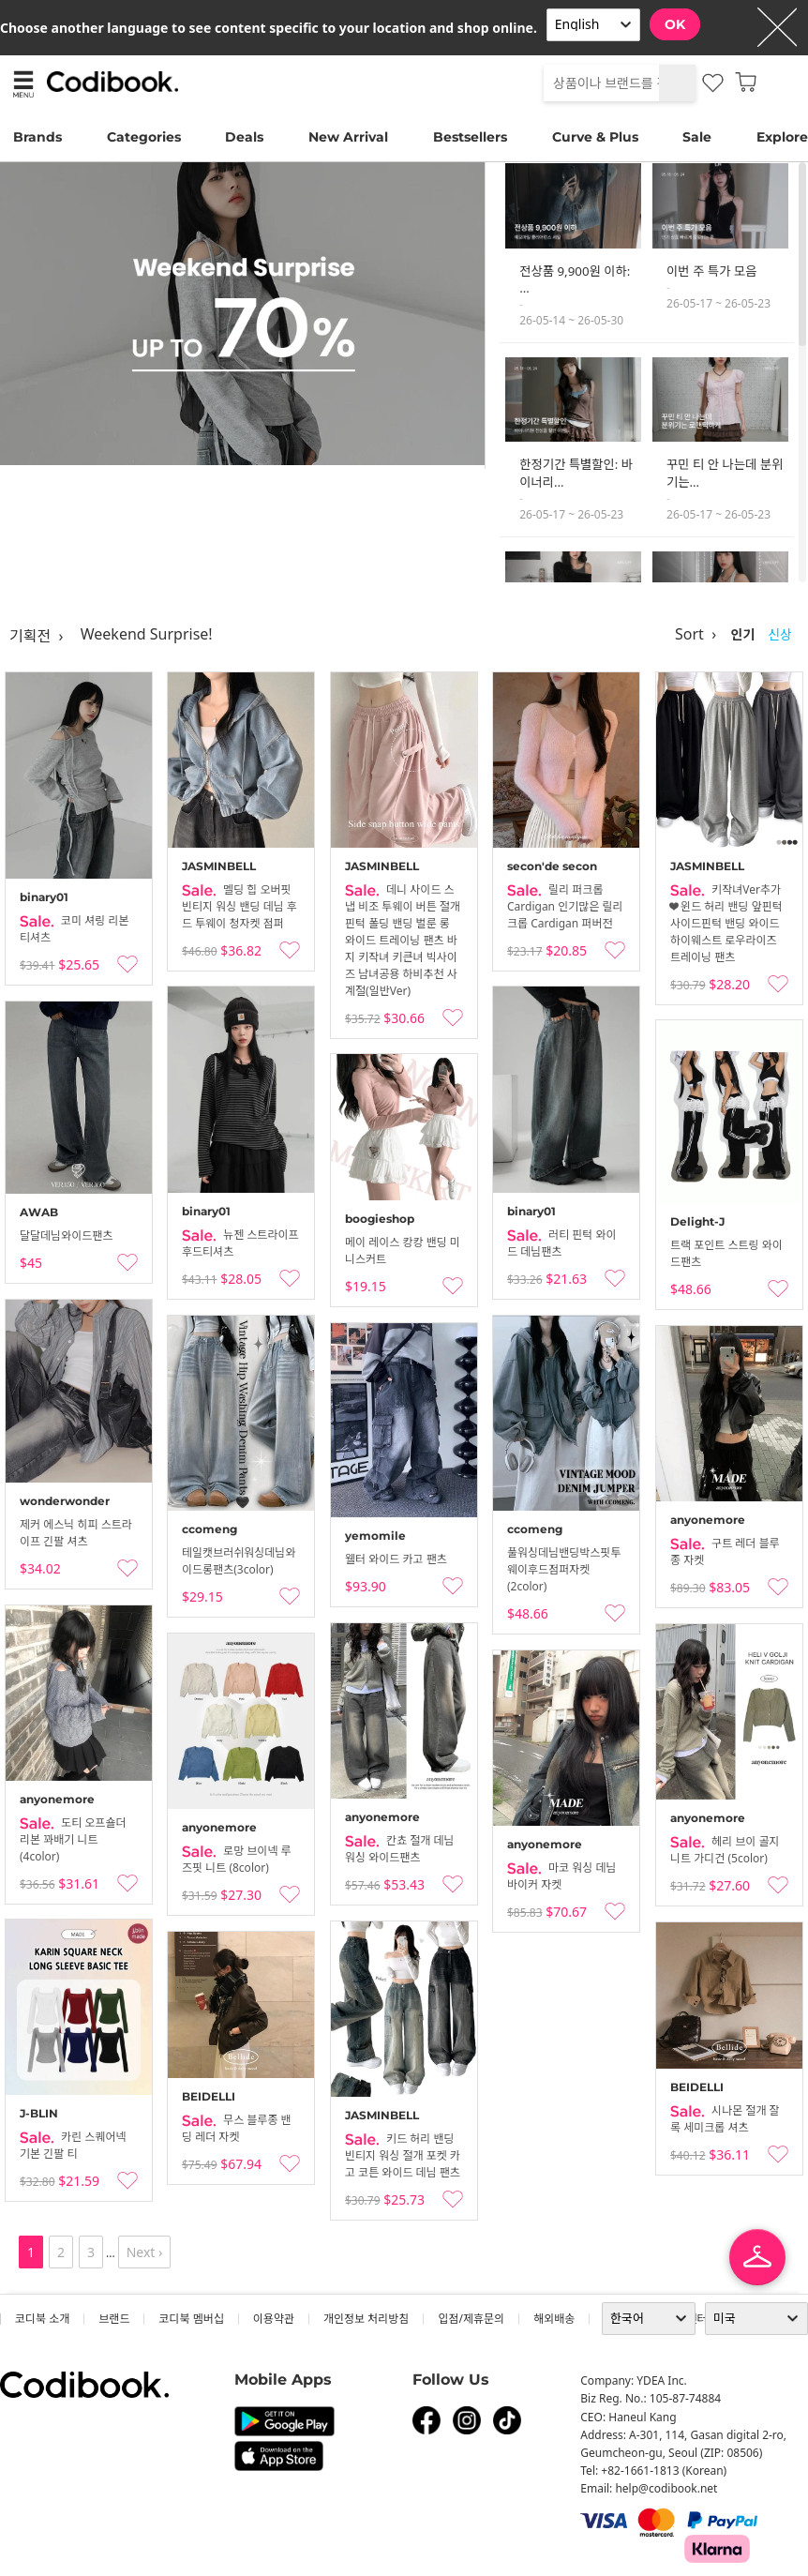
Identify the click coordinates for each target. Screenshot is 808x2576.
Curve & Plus (595, 136)
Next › (145, 2252)
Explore (782, 136)
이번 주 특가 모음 (711, 271)
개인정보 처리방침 (366, 2319)
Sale (696, 136)
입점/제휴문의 (471, 2319)
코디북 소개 (42, 2319)
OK (675, 24)
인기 (742, 634)
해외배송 (554, 2319)
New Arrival (348, 136)
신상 (780, 634)
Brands (37, 136)
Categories (144, 136)
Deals (244, 136)
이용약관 (273, 2319)
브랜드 (113, 2319)
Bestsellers (470, 136)
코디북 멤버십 (190, 2319)
